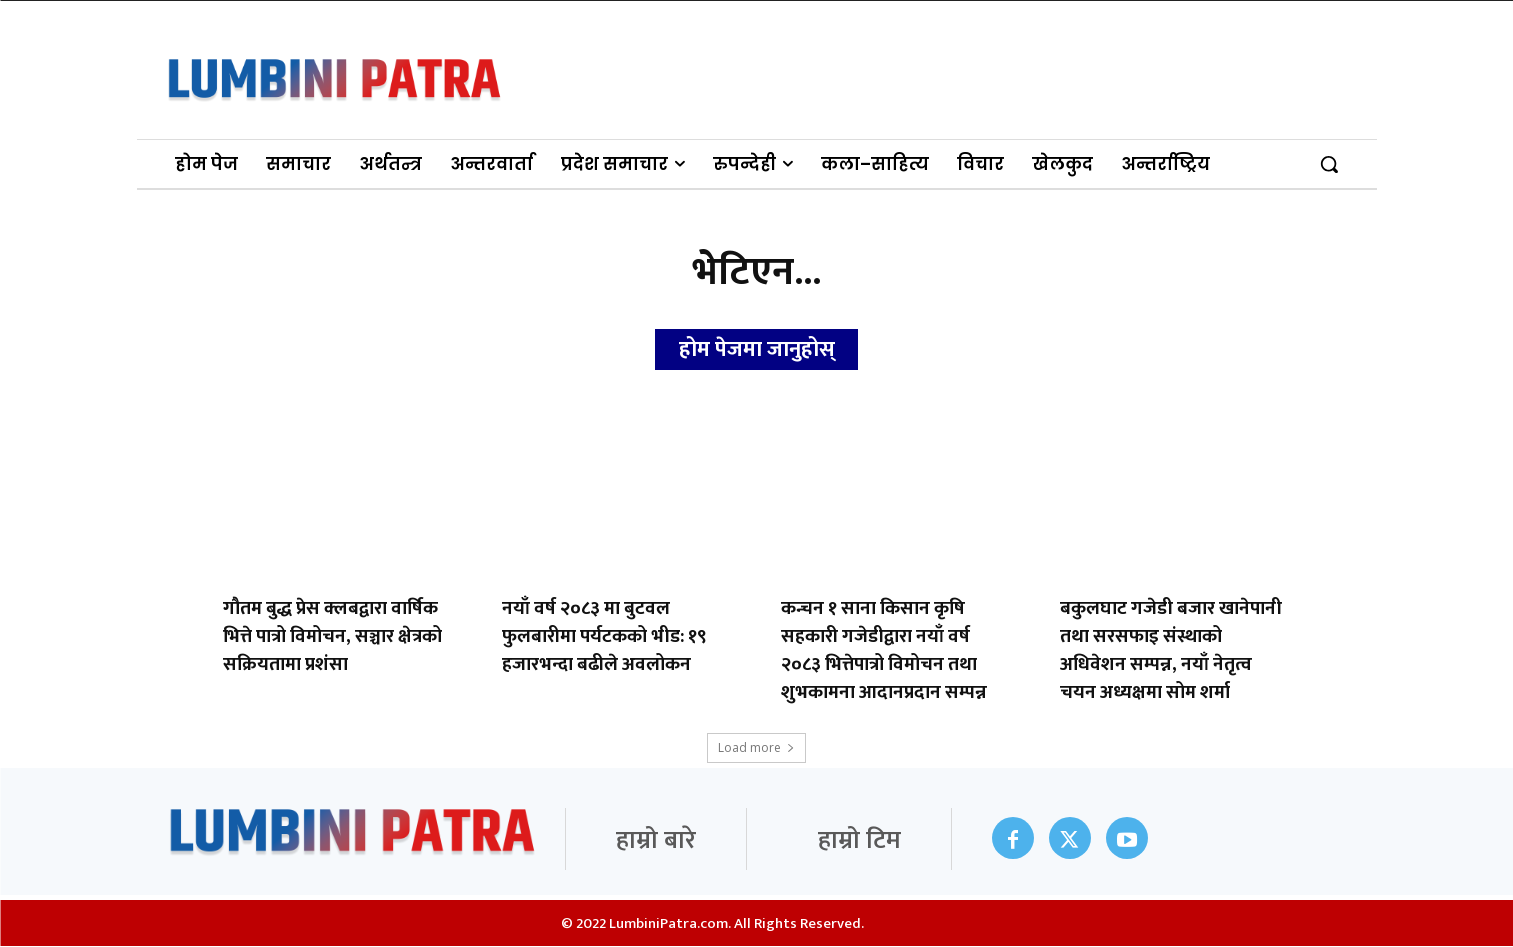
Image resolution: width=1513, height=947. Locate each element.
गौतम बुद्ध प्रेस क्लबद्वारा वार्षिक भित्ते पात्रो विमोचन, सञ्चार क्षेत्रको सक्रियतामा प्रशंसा (332, 637)
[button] (1329, 164)
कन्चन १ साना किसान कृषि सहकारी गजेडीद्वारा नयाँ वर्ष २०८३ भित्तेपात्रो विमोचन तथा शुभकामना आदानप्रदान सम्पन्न (884, 651)
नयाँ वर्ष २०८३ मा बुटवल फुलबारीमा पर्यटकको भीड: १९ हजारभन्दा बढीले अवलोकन (604, 637)
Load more (756, 748)
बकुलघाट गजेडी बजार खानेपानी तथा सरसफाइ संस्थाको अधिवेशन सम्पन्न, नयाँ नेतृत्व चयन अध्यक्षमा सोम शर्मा (1171, 651)
